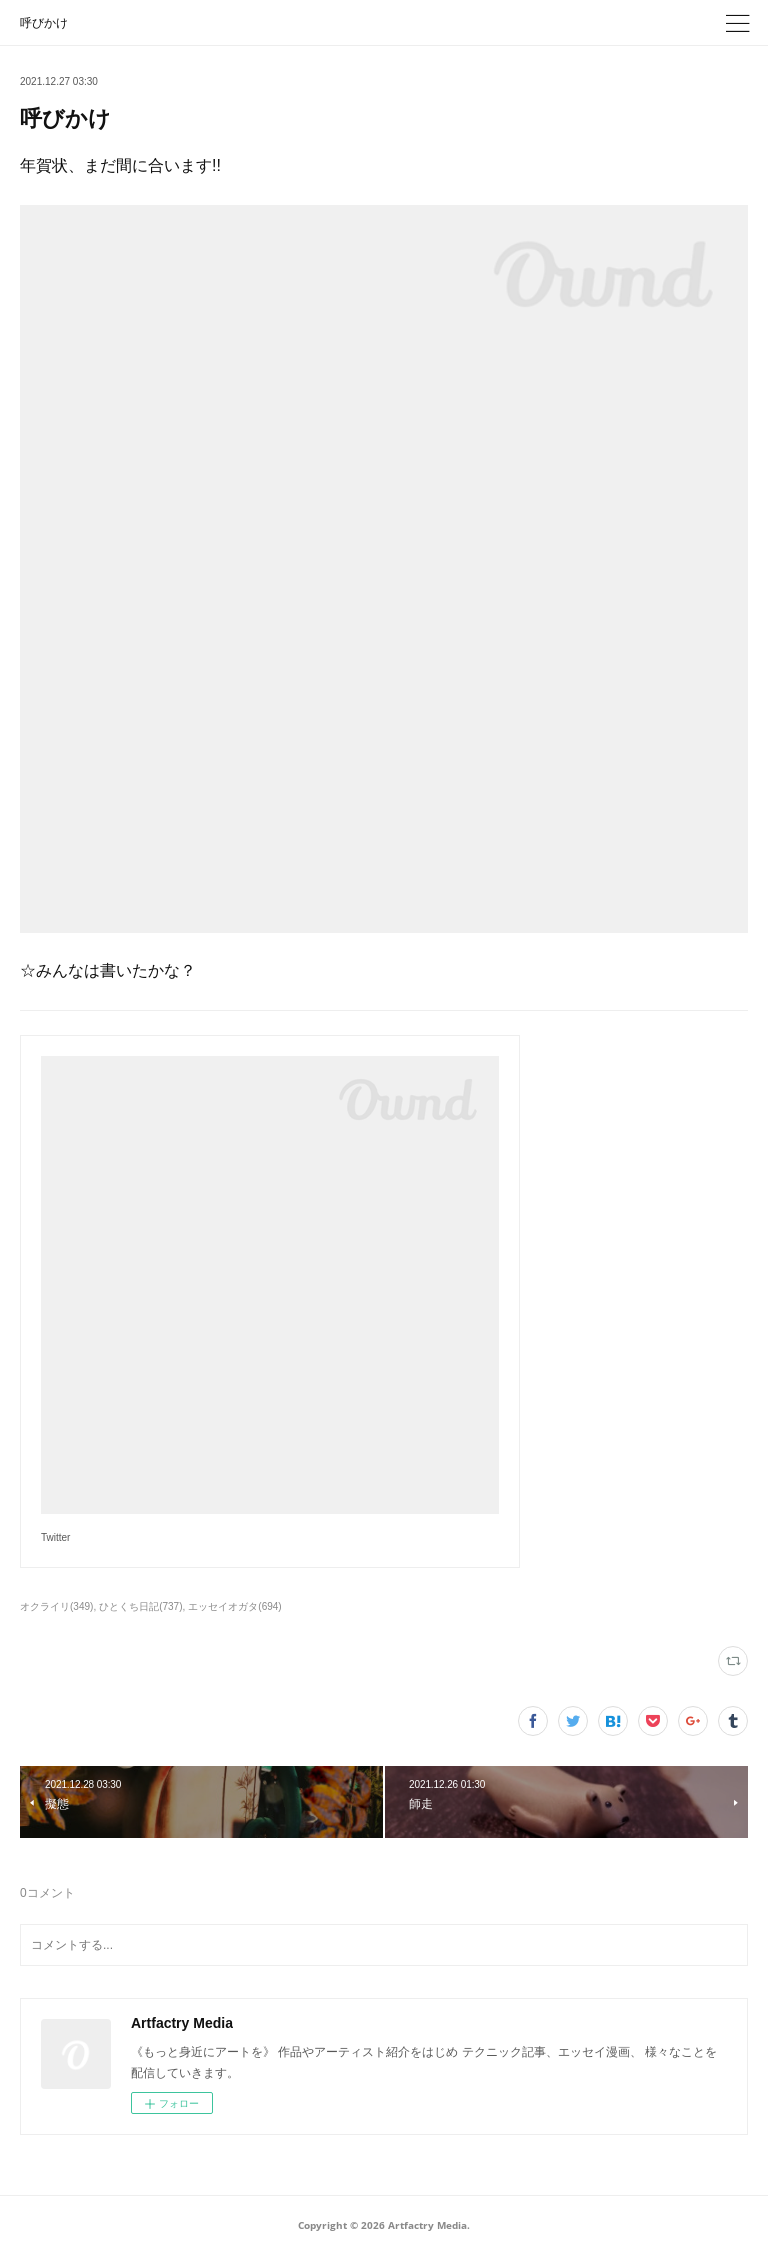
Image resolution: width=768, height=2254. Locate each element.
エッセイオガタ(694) (234, 1606)
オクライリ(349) (56, 1606)
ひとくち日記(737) (140, 1606)
